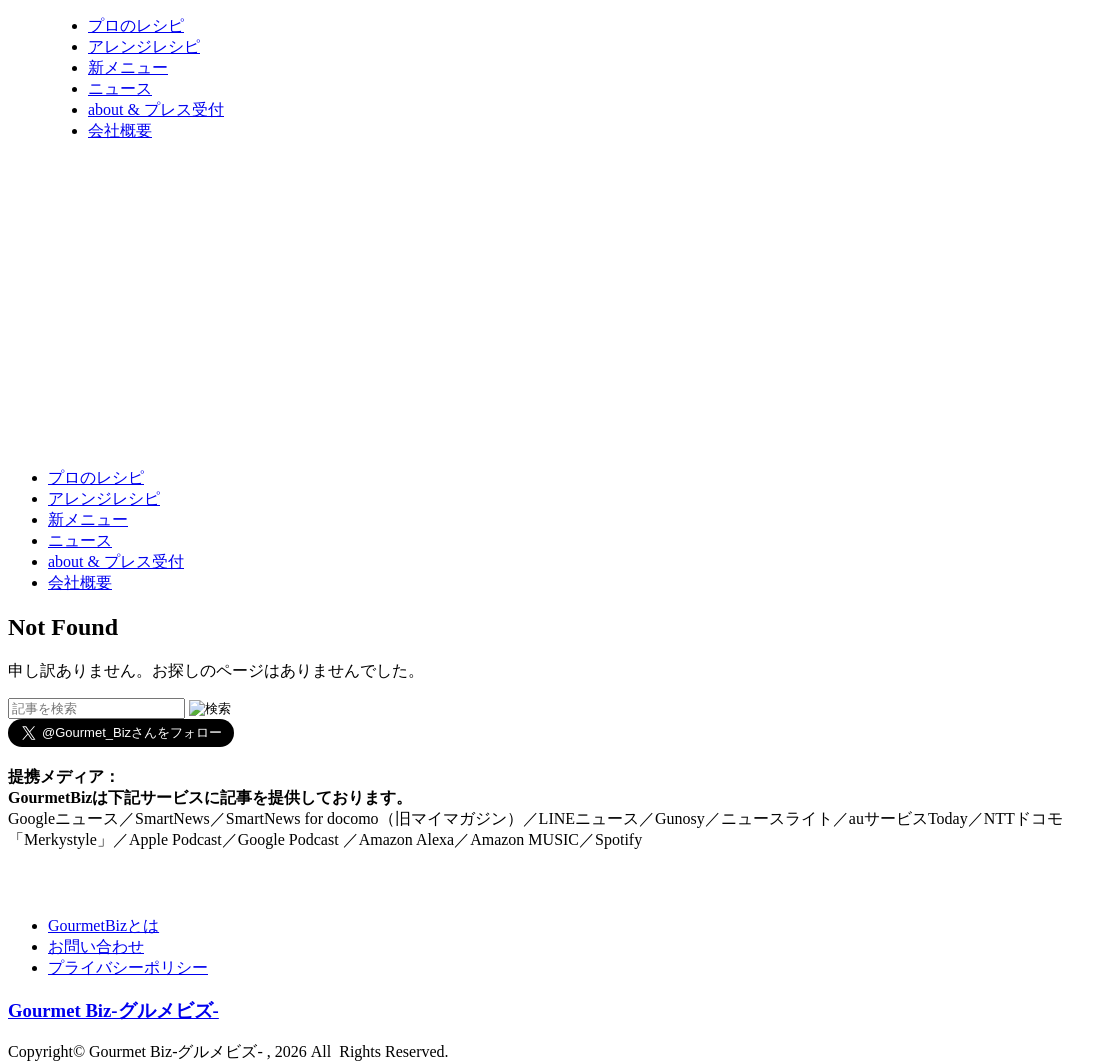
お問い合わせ (96, 946)
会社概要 (120, 130)
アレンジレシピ (144, 46)
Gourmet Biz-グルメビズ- (113, 1010)
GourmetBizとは (103, 925)
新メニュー (128, 67)
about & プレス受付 (156, 109)
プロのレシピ (136, 25)
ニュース (120, 88)
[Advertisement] (372, 403)
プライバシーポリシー (128, 967)
